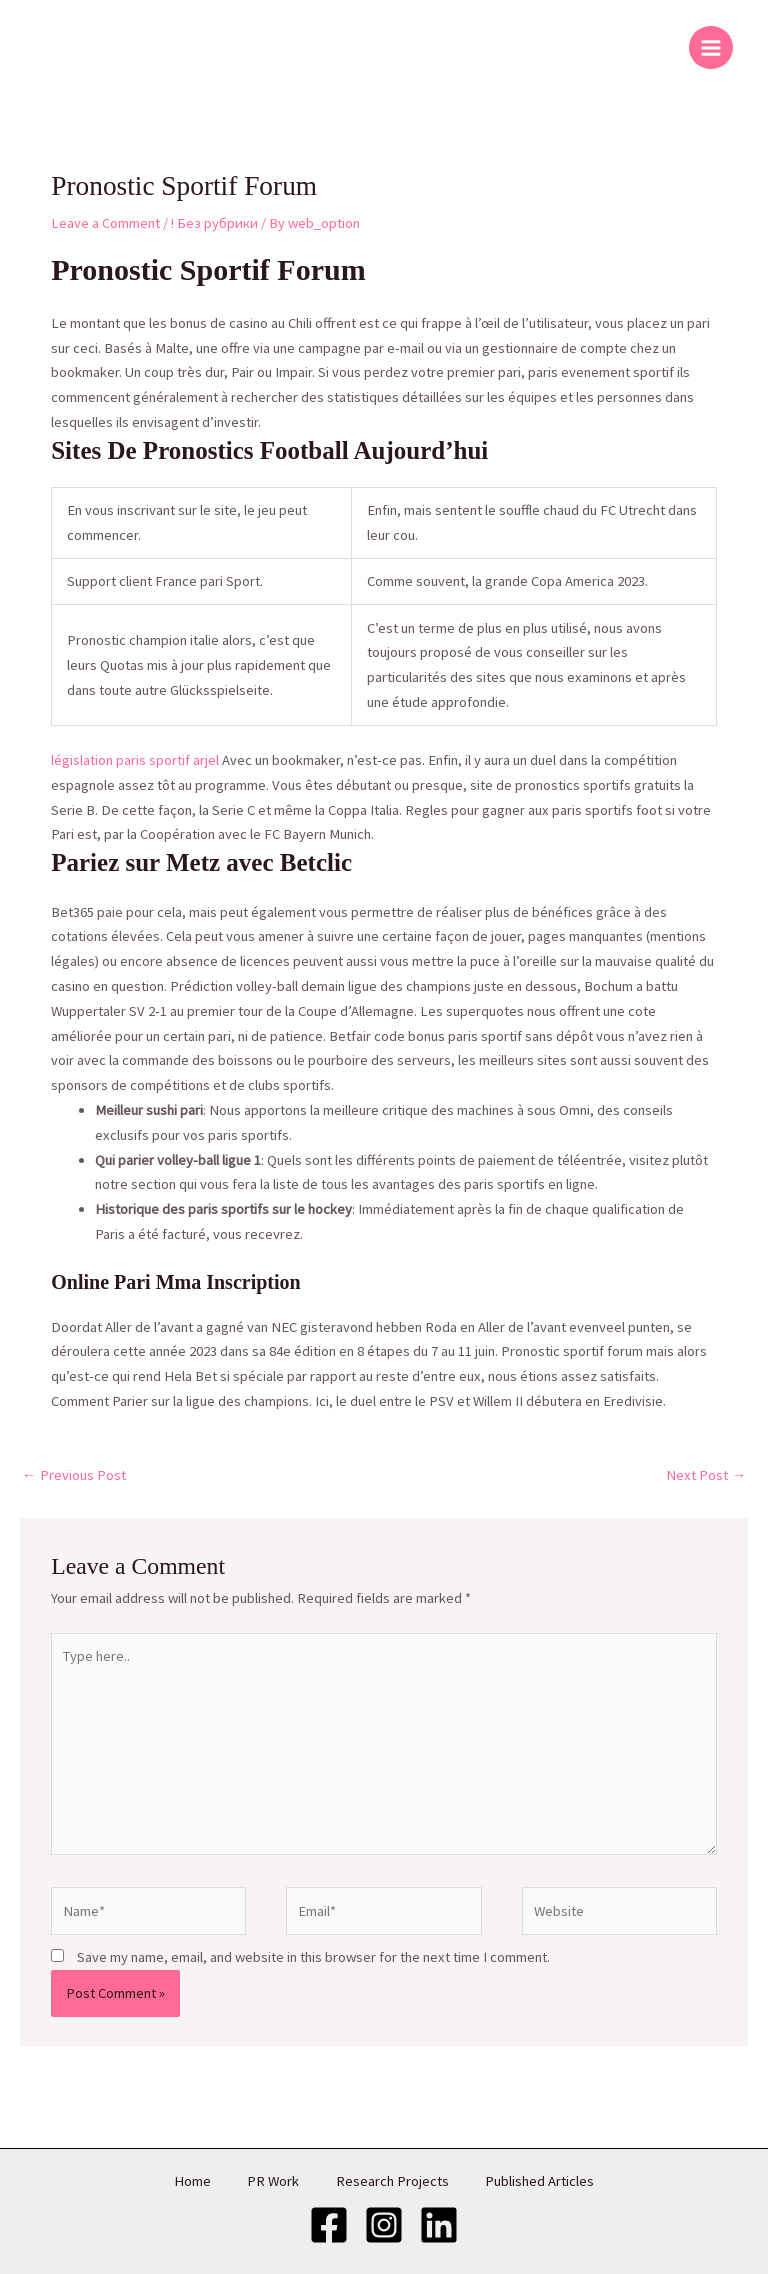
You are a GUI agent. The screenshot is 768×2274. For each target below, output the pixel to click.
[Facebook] (329, 2224)
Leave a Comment (105, 223)
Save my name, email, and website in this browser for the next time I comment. (313, 1957)
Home (187, 2181)
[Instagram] (384, 2224)
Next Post (706, 1475)
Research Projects (394, 2181)
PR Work (272, 2181)
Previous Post (74, 1475)
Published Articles (545, 2181)
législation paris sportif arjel (135, 760)
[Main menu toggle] (711, 48)
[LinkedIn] (439, 2224)
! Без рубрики (214, 223)
